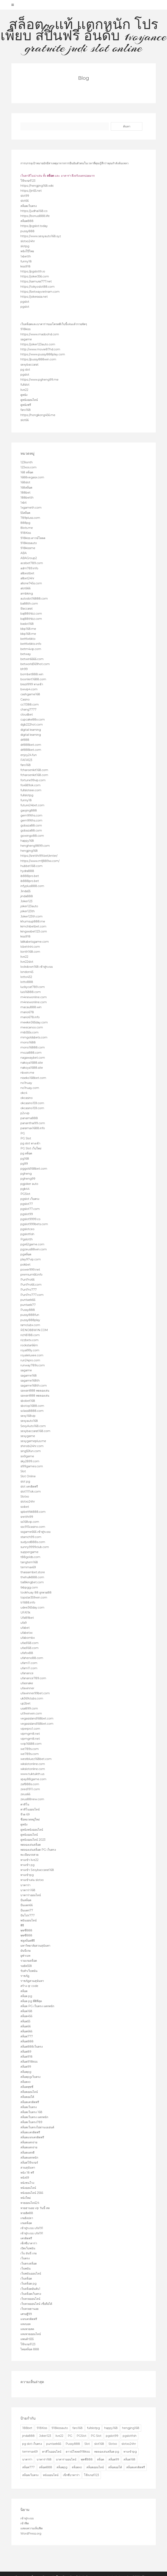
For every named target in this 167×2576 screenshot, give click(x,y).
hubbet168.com (31, 866)
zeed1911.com (30, 1789)
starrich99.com (30, 1537)
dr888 (24, 740)
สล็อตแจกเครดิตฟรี (32, 2137)
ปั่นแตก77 (26, 1910)
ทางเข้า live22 (29, 1860)
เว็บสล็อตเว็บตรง (30, 2294)
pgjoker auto (29, 1184)
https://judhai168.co (34, 211)
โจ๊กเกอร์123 (27, 180)
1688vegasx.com (32, 477)
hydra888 (27, 871)
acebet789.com (31, 563)
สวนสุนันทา (27, 2167)
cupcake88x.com (32, 719)
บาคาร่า (25, 1885)
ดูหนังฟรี (25, 405)
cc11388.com (29, 704)
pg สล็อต (26, 1153)
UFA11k (25, 1612)
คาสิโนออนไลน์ (30, 1809)
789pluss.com (30, 518)
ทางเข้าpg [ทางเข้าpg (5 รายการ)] (130, 2451)
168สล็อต (26, 487)
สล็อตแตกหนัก (29, 2157)
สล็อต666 (26, 2031)
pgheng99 (27, 1178)
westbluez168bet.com (36, 1759)
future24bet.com (32, 805)
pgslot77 (26, 1204)
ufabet (25, 1628)
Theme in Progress (62, 2563)
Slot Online (28, 1476)
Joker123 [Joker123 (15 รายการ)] (45, 2436)
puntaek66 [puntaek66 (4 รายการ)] (53, 2444)
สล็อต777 (26, 2036)
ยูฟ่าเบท (25, 1955)
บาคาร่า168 (27, 1890)
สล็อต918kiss (28, 2061)
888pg (25, 523)
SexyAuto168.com (33, 1426)
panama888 (29, 1118)
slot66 (24, 201)
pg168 (24, 1158)
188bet (25, 492)
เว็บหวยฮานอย (29, 2309)
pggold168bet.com (33, 1168)
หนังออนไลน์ (28, 2188)
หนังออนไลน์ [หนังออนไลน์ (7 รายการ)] (51, 2475)
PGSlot (25, 1194)
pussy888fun (29, 1315)
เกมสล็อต (26, 2223)
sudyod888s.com (32, 1542)
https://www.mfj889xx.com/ (40, 861)
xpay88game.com (33, 1779)
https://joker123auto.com (37, 344)
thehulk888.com (32, 1577)
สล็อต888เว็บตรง (31, 2046)
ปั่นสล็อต (25, 1900)
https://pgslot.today (34, 226)
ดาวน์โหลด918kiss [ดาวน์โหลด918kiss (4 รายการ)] (78, 2451)
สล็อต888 (26, 221)
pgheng (26, 1173)
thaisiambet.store (32, 1572)
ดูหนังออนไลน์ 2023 (33, 1839)
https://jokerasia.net (34, 296)
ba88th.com (29, 603)
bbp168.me (28, 629)
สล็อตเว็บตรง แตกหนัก (34, 2117)
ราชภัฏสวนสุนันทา (32, 1981)
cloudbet (26, 714)
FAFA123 (26, 760)
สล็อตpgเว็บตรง (30, 2077)
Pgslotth (26, 1239)
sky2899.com (29, 1461)
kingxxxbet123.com (33, 931)
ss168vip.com (29, 1522)
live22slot (26, 961)
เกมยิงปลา (26, 2218)
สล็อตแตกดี (27, 2152)
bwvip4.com (28, 689)
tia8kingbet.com (32, 1582)
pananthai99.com (32, 1123)
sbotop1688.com (32, 1406)
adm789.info (29, 568)
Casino (25, 699)
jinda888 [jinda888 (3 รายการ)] (28, 2436)
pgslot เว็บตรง (29, 1199)
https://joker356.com (34, 276)
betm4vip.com (30, 649)
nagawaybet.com (32, 1057)
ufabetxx (26, 1633)
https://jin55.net (31, 190)
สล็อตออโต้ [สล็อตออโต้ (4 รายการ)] (115, 2467)
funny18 (26, 261)
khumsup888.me (32, 921)
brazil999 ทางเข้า (31, 684)
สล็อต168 (26, 2011)
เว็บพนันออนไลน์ (30, 2273)
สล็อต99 (25, 2066)
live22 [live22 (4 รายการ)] (59, 2436)
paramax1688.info (32, 1128)
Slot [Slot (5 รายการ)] (87, 2444)
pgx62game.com (32, 1244)
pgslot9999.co (30, 1219)
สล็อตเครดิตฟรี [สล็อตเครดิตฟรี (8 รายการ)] (135, 2467)
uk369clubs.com (31, 1698)
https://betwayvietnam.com (40, 291)
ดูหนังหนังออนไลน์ (31, 1829)
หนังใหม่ (25, 2198)
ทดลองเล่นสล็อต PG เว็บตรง (38, 1849)
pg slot (25, 369)
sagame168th (30, 1380)
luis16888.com (30, 992)
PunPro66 (27, 1279)
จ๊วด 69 (25, 1814)
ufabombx (27, 1638)
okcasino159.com (32, 1103)
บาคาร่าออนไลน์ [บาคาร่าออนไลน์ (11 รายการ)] (66, 2459)
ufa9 (23, 1623)
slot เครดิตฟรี (29, 1486)
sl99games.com (31, 1466)
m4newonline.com (33, 997)
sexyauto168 (29, 1421)
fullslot (24, 384)
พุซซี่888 (26, 1935)
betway (25, 654)
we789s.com (29, 1749)
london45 (26, 972)
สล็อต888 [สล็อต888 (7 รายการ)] (45, 2467)
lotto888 (26, 982)
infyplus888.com (32, 886)
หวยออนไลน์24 (29, 2203)
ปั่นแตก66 (26, 1905)
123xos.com (28, 467)
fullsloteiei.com (30, 790)
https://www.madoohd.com (39, 334)
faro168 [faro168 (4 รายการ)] (77, 2428)
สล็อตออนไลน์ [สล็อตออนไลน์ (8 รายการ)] (95, 2467)
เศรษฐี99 (26, 2314)
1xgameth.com (30, 507)
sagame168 (28, 1375)
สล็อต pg (26, 1996)
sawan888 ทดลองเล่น (34, 1390)
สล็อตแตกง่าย (28, 2142)
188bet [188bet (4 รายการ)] (27, 2428)
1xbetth (25, 256)
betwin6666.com (32, 659)
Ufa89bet (27, 1618)
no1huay (26, 1083)
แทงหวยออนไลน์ (30, 2334)
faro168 (25, 410)
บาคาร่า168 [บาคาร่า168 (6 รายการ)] (44, 2459)
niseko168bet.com (33, 1078)
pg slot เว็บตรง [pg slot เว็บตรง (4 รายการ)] (32, 2444)
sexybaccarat (29, 364)
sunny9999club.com (34, 1547)
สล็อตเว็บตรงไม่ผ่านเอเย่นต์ (37, 2127)
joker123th (27, 911)
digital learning (30, 730)
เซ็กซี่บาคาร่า (28, 2243)
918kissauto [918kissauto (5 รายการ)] (60, 2428)
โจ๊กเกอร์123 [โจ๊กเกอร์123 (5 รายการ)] (91, 2475)
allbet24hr (27, 578)
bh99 (24, 669)
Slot (23, 1471)
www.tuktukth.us (32, 1774)
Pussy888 (27, 1310)
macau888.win (30, 1007)
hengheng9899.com (35, 846)
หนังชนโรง (27, 2183)
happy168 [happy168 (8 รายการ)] (111, 2428)
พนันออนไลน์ (28, 1920)
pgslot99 (26, 1214)
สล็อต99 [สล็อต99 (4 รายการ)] (113, 2459)
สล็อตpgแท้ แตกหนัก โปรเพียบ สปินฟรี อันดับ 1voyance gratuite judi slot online (83, 36)
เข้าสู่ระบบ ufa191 (31, 2228)
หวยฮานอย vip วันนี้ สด (35, 2208)
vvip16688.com (30, 1744)
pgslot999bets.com (34, 1224)
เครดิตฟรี (26, 2238)
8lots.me (26, 528)
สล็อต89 (25, 2051)
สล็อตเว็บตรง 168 (31, 2112)
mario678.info (30, 1017)
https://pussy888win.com (38, 359)
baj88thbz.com (31, 613)
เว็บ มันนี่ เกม (28, 2253)
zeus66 (25, 1794)
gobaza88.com (31, 825)
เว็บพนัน (25, 2268)
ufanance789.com (33, 1678)
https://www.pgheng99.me (39, 379)
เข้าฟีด (24, 2523)
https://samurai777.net (36, 281)
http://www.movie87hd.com (40, 349)
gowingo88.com (32, 836)
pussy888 (27, 231)
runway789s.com (32, 1365)
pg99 (24, 1163)
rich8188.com (30, 1335)
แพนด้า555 (27, 2339)
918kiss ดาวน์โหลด (32, 538)
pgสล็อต (25, 1254)
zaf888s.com (29, 1784)
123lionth (26, 462)
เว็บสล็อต (26, 2278)
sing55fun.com (30, 1451)
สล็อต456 (26, 2016)
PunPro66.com (30, 1284)
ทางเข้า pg (27, 1865)
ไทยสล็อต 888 (29, 2349)
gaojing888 (28, 810)
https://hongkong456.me (37, 415)
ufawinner (27, 1688)
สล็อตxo (25, 2082)
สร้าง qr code (29, 1986)
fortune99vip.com (33, 780)
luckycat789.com (32, 987)
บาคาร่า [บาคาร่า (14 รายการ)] (27, 2459)
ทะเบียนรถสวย (29, 1854)
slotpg (24, 246)
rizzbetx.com (29, 1340)
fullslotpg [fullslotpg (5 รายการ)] (93, 2428)
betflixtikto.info (30, 644)
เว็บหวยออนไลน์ (30, 2299)
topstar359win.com (33, 1597)
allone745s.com (31, 583)
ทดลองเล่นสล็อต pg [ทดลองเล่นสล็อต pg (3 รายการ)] (106, 2451)
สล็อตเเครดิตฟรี (30, 2132)
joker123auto (29, 906)
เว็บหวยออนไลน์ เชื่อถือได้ (36, 2304)
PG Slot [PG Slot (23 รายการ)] (96, 2436)
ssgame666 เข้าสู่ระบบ (35, 1532)
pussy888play (30, 1320)
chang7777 (28, 709)
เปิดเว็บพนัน (27, 2248)
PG (22, 1133)
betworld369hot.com (35, 664)
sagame (26, 339)
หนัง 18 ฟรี (27, 2172)
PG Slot (25, 1138)
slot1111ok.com (30, 1491)
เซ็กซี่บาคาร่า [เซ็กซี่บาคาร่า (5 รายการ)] (71, 2475)
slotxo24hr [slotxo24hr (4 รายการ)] (128, 2444)
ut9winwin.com (31, 1713)
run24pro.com (30, 1360)
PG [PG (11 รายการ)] (70, 2436)
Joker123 (26, 901)
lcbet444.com (30, 946)
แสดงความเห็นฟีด (31, 2528)
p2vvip (24, 1113)
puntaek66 (27, 1300)
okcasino (26, 1098)
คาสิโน (24, 1804)
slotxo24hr (27, 241)
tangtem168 (29, 1562)
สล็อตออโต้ (27, 2097)
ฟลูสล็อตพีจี (27, 1940)
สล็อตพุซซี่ (26, 2087)
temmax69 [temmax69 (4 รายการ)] (30, 2451)
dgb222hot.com (31, 724)
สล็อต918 (26, 2056)
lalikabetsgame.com (34, 941)
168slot (25, 482)
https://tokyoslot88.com (37, 286)
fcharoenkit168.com (34, 770)
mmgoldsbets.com (33, 1037)
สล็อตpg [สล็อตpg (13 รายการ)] (62, 2467)
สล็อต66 (25, 2026)
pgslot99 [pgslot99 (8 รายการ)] (112, 2436)
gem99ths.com (31, 815)
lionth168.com (30, 951)
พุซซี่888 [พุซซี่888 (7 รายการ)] (87, 2459)
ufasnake (26, 1683)
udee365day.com (32, 1607)
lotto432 (26, 977)
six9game (27, 1456)
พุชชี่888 (26, 1930)
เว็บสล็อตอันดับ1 (30, 2289)
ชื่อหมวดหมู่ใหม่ (30, 1819)
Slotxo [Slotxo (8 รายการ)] (112, 2444)
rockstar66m (29, 1345)
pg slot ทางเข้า (30, 1143)
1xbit (23, 502)
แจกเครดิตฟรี (28, 2319)
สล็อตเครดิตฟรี (29, 2102)
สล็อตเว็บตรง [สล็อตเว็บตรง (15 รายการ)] (30, 2475)
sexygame (27, 1436)
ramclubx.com (30, 1325)
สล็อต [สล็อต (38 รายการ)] (100, 2459)
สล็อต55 (25, 2021)
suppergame (29, 1552)
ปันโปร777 (27, 1915)
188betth (26, 497)
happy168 (27, 841)
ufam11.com (28, 1663)
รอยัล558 (26, 1966)
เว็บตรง (25, 2258)
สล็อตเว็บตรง (28, 206)
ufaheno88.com (31, 1658)
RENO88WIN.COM (34, 1330)
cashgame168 (30, 694)
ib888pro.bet (29, 876)
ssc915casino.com (32, 1527)
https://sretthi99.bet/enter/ (39, 856)
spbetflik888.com (33, 1512)
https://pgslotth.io (32, 271)
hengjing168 (29, 851)
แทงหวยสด (27, 2329)
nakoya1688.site (31, 1062)
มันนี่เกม (25, 1950)
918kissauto (28, 543)
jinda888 (26, 896)
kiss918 (25, 266)
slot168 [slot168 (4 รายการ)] (99, 2444)
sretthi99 (26, 1517)
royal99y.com (29, 1350)
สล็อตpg (25, 2072)
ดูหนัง (23, 395)
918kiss (25, 329)
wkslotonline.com (32, 1764)
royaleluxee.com (31, 1355)
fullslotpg (26, 795)
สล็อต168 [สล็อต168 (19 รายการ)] (129, 2459)
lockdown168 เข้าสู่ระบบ (36, 967)
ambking (26, 593)
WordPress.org (30, 2533)
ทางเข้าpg (27, 1875)
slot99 (24, 196)
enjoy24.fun (28, 755)
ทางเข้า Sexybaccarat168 (37, 1870)
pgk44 (24, 1189)
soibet (24, 1507)
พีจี (22, 1925)
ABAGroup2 (28, 558)
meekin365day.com (34, 1022)
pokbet (25, 1264)
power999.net (30, 1269)
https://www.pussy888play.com (42, 354)
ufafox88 (26, 1653)
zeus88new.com (32, 1799)
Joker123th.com (31, 916)
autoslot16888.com (34, 598)
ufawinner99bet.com (35, 1693)
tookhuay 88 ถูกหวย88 (36, 1592)
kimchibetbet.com (33, 926)
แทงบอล (25, 2324)
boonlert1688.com (33, 679)
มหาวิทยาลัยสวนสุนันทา (35, 1945)
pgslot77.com (30, 1209)
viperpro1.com (30, 1728)
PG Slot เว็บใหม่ (30, 1148)
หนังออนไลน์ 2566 (31, 2193)
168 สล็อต (26, 472)
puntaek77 (28, 1305)
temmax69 (28, 1567)
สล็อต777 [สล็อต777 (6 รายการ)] (28, 2467)
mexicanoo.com (31, 1027)
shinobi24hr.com (32, 1446)
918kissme (27, 548)
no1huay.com (29, 1088)
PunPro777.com (32, 1295)
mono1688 (28, 1042)
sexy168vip (27, 1416)
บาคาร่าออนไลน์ (30, 1895)
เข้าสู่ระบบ (27, 2518)
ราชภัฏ (24, 1976)
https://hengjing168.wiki (37, 185)
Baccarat (26, 608)
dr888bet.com (30, 745)
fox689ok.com (30, 785)
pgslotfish (27, 1234)
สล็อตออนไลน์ (29, 2092)
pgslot (24, 301)
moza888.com (30, 1052)
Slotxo (24, 1496)
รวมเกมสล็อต (28, 1960)
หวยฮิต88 (26, 2213)
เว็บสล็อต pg (28, 2283)
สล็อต (23, 1991)
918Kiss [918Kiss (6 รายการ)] (42, 2428)
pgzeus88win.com (33, 1249)
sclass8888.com (32, 1411)
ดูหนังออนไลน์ (29, 400)
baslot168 (27, 624)
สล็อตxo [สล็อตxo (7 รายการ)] (77, 2467)
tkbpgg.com (29, 1587)
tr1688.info (27, 1602)
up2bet (25, 1703)
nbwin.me (27, 1072)
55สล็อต (25, 513)
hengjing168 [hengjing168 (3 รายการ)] (130, 2428)
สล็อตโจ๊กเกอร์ (29, 2162)
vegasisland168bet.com (36, 1718)
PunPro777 (28, 1289)
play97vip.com (30, 1259)
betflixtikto (27, 639)
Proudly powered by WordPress (100, 2563)
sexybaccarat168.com (35, 1431)
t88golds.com (30, 1557)
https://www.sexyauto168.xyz (40, 236)
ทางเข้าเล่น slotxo (32, 1880)
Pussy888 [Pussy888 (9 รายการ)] (73, 2444)
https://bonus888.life (35, 216)
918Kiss (25, 533)
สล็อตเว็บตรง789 (31, 2122)
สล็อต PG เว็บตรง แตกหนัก (37, 2006)
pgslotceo (27, 1229)
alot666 (25, 588)
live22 (24, 390)
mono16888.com (32, 1047)
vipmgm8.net (30, 1733)
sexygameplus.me (33, 1441)
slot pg (25, 1481)
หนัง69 (24, 2177)
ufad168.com (29, 1643)
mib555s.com (29, 1032)
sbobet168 (27, 1401)
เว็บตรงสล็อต (28, 2263)
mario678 (27, 1012)
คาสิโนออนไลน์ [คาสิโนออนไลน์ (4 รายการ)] (51, 2451)
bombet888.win (31, 674)
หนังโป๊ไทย (27, 251)
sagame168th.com (33, 1385)
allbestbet (27, 573)
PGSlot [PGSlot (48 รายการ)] (81, 2436)
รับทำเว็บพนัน (28, 1971)
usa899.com (29, 1708)
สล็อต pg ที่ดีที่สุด (31, 2001)
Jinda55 (25, 891)
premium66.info (31, 1274)
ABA (23, 553)
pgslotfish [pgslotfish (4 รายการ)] (130, 2436)
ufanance (26, 1673)
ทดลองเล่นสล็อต (30, 1844)
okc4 (23, 1093)
